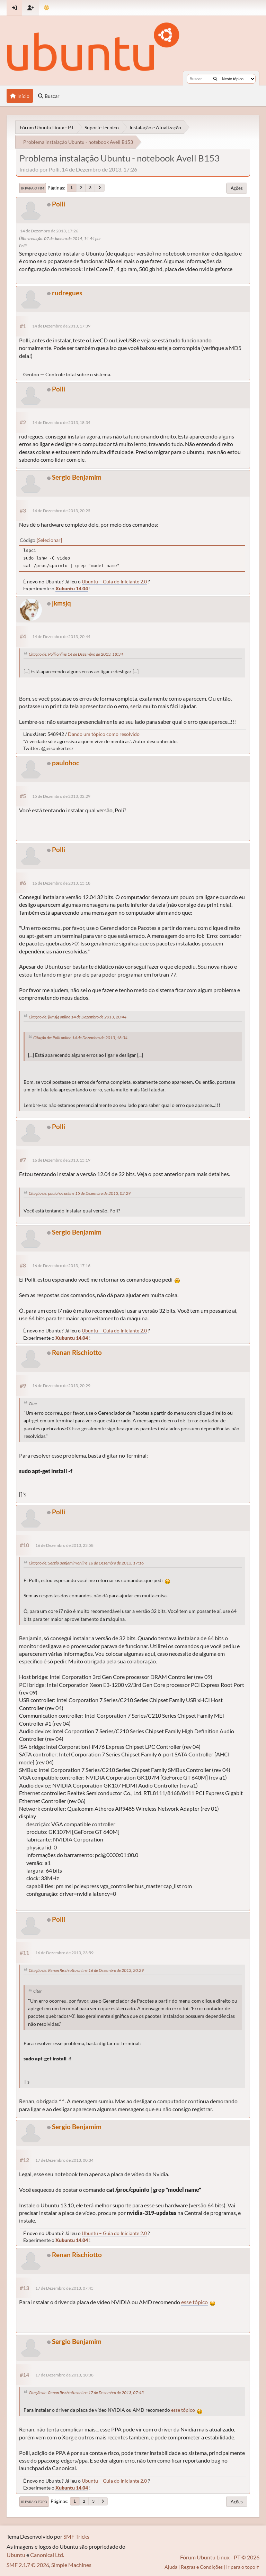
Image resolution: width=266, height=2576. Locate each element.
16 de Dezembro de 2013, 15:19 (61, 1160)
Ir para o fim (32, 188)
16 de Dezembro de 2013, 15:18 (61, 883)
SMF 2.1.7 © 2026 (28, 2564)
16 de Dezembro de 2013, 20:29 (61, 1385)
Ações (237, 188)
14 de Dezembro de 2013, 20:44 (61, 636)
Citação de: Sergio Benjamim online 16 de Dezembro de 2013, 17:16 (86, 1563)
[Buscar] (215, 79)
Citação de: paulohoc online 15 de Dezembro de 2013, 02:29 (80, 1193)
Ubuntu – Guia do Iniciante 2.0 (114, 581)
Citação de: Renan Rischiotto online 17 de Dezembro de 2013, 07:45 (86, 2392)
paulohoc (65, 763)
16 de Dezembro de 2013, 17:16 (61, 1265)
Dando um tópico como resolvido (104, 734)
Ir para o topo (34, 2502)
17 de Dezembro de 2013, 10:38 (64, 2375)
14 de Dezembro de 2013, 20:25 (61, 510)
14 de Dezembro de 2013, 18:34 (61, 422)
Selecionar (49, 540)
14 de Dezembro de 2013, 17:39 (61, 326)
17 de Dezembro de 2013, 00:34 (64, 2160)
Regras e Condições (202, 2567)
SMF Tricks (76, 2536)
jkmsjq (61, 603)
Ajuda (171, 2567)
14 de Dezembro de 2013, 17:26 (49, 231)
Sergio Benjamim (76, 477)
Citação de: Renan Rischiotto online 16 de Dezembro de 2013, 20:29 (86, 1970)
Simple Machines (71, 2564)
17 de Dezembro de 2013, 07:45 (64, 2288)
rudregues (67, 293)
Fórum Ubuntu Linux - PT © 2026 (219, 2557)
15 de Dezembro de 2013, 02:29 (61, 796)
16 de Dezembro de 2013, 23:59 (64, 1952)
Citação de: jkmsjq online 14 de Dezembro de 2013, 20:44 (77, 1016)
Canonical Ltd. (47, 2554)
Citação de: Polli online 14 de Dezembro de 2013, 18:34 (76, 654)
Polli (58, 204)
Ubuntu (16, 2554)
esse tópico (194, 2302)
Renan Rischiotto (77, 1352)
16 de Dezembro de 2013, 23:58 (64, 1545)
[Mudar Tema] (46, 8)
